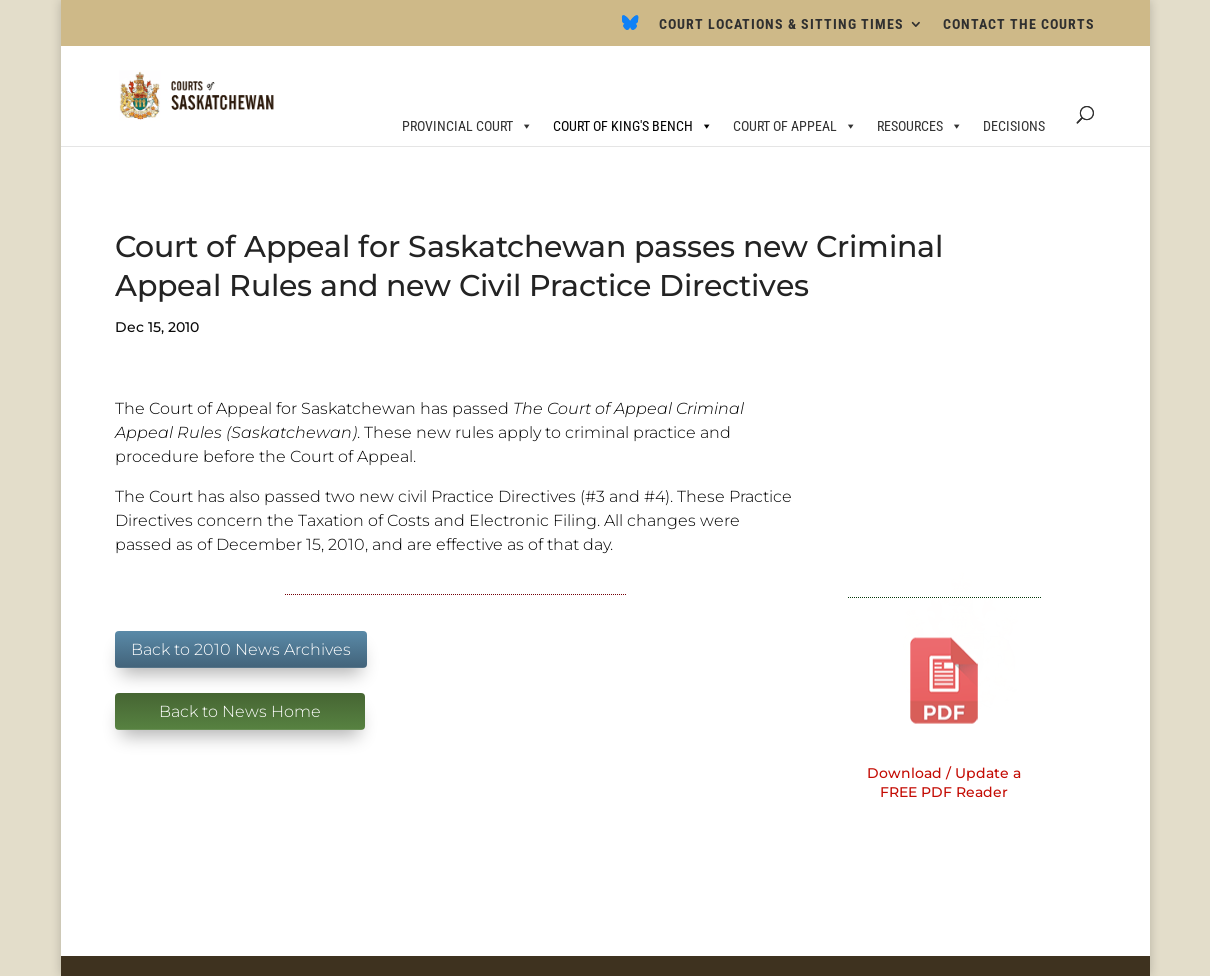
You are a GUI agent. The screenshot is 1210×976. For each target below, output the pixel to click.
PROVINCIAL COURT (467, 126)
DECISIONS (1014, 126)
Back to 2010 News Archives (241, 649)
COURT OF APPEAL (795, 126)
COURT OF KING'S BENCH (633, 126)
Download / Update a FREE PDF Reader (944, 782)
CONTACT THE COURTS (1019, 24)
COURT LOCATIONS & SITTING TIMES (781, 24)
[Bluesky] (630, 28)
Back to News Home (240, 711)
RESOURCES (920, 126)
